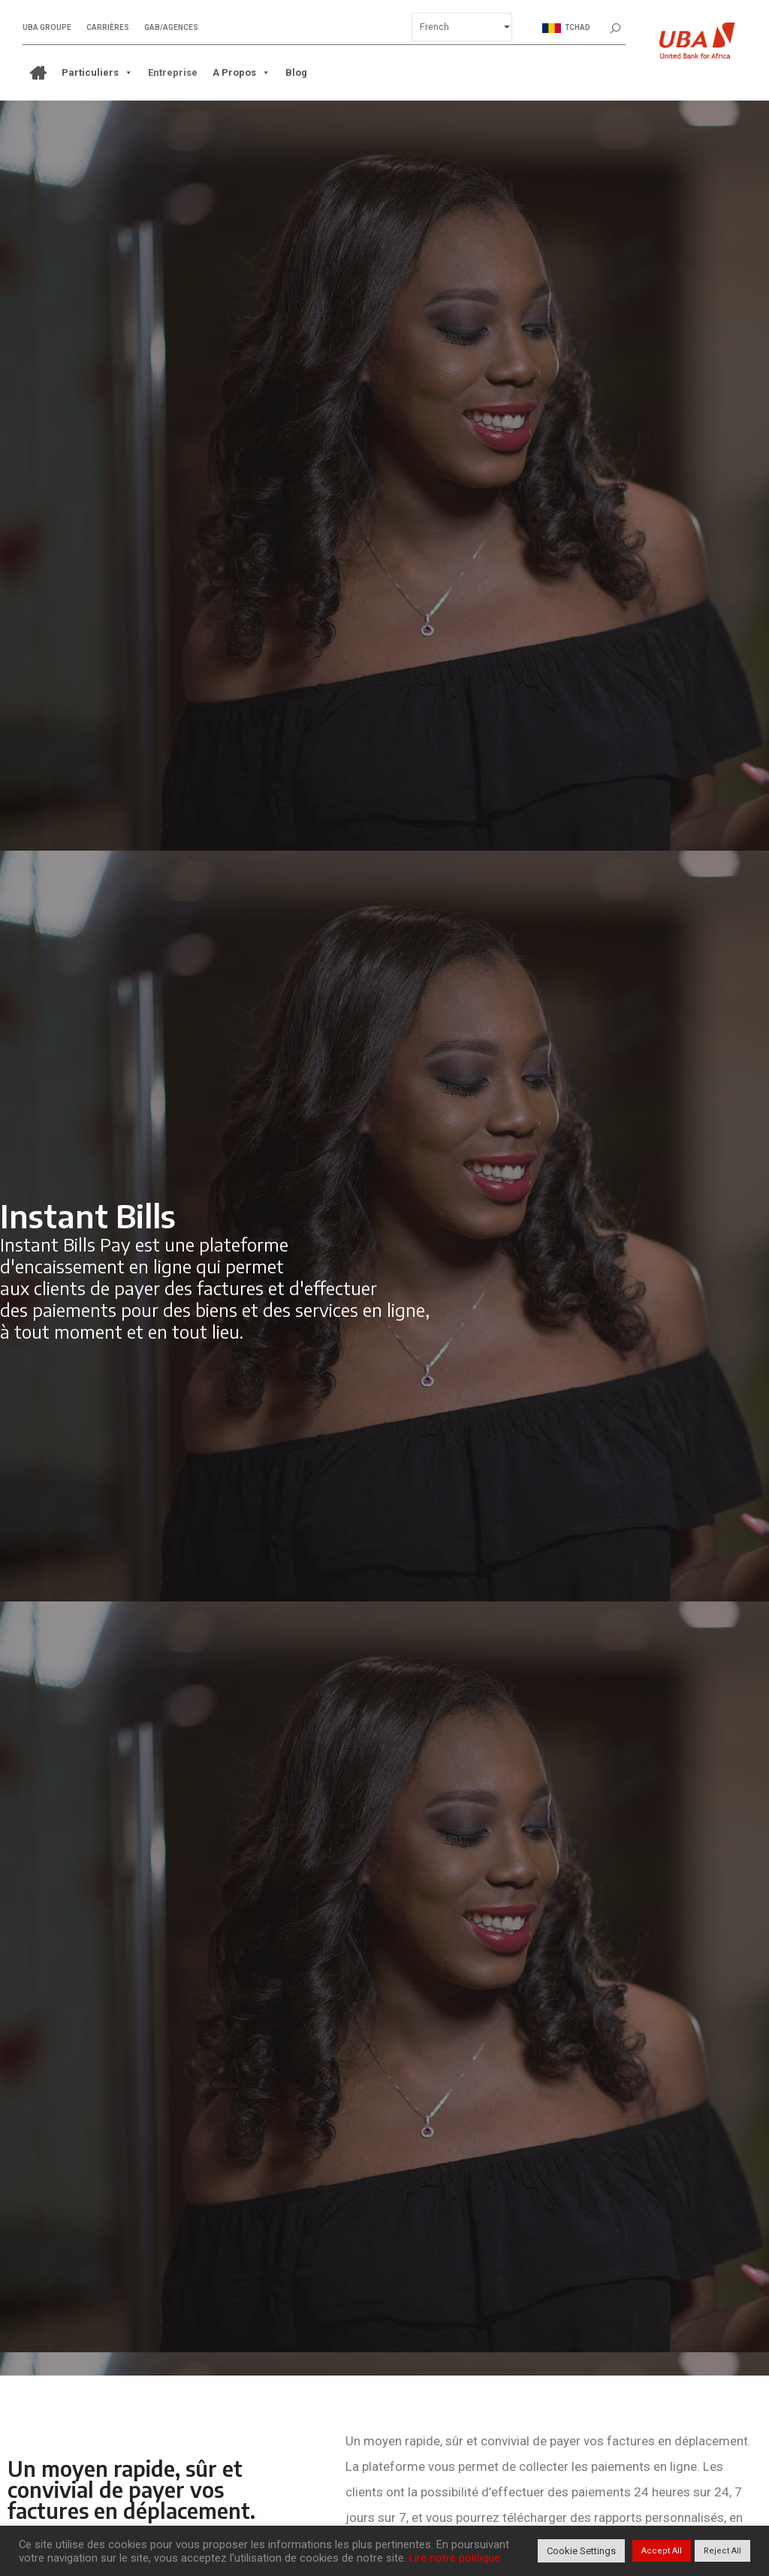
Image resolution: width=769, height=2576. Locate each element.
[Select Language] (462, 27)
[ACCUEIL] (38, 73)
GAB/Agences (171, 28)
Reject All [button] (722, 2551)
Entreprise (173, 72)
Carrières (107, 28)
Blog (296, 72)
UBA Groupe (47, 28)
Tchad (566, 27)
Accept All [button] (661, 2551)
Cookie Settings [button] (581, 2550)
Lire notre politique (454, 2558)
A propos (241, 73)
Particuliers (97, 73)
